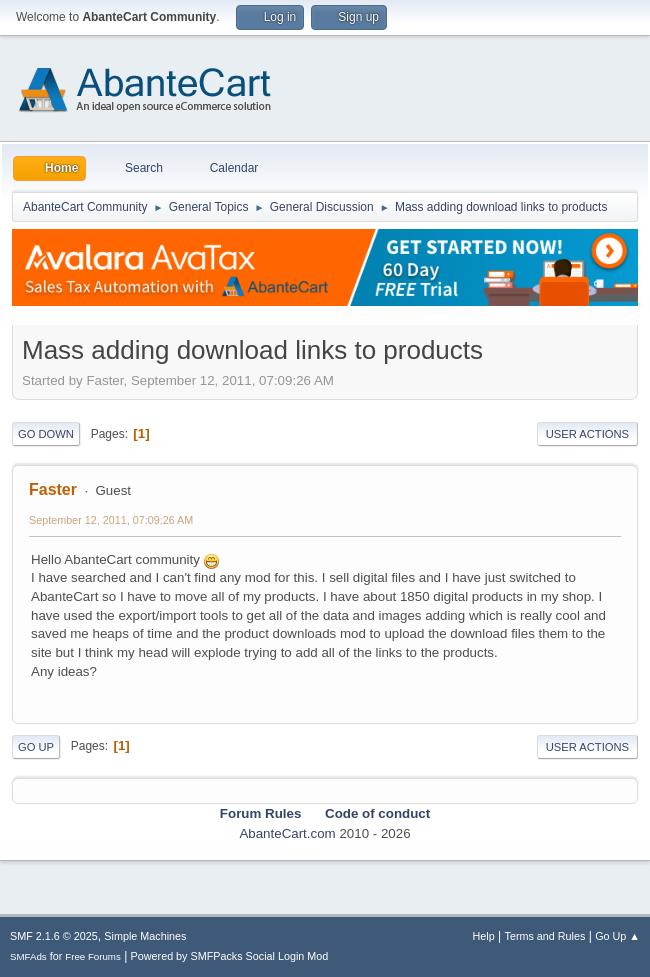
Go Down (46, 434)
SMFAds (28, 956)
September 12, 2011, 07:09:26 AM (111, 520)
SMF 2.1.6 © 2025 (54, 936)
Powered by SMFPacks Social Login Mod (230, 956)
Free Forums (93, 956)
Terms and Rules (545, 936)
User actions (587, 434)
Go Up (36, 747)
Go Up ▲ (617, 936)
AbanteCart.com (287, 833)
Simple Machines (145, 936)
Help (484, 936)
